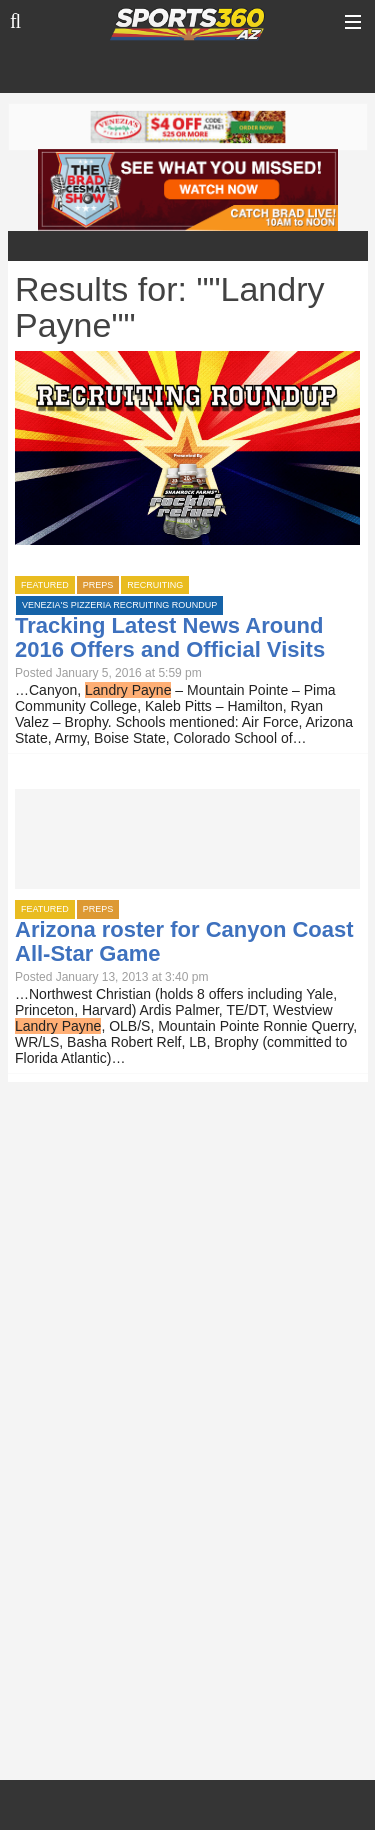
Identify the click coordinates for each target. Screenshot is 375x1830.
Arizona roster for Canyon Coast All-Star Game (184, 941)
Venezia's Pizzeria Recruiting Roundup (119, 605)
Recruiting (155, 585)
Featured (45, 585)
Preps (98, 585)
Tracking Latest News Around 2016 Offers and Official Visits (170, 637)
